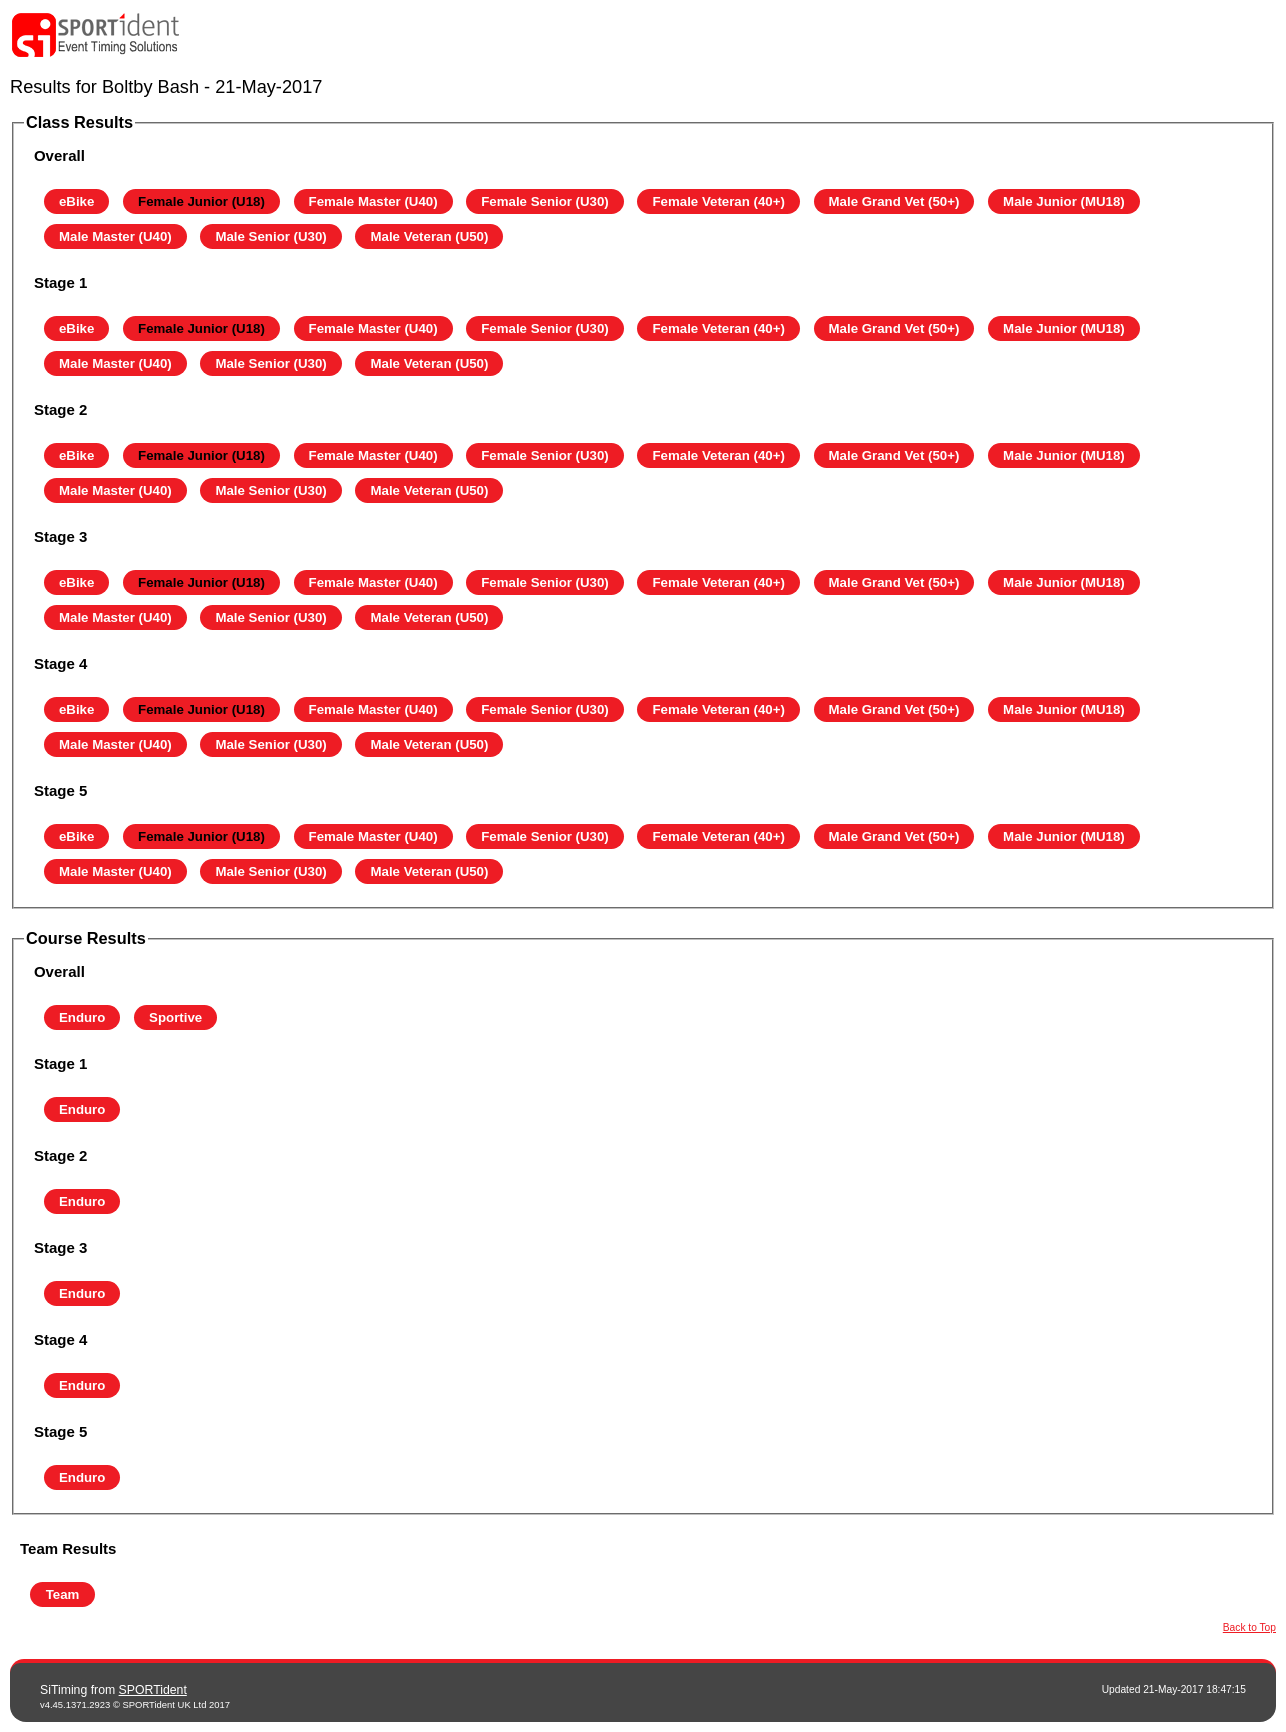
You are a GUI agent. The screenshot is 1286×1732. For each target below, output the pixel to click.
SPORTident (153, 1690)
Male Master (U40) (115, 236)
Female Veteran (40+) (718, 201)
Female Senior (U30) (545, 201)
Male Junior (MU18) (1064, 201)
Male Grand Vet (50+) (894, 201)
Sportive (175, 1017)
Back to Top (1249, 1627)
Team (63, 1594)
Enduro (82, 1017)
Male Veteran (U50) (429, 236)
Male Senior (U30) (270, 236)
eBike (76, 201)
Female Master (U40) (373, 201)
